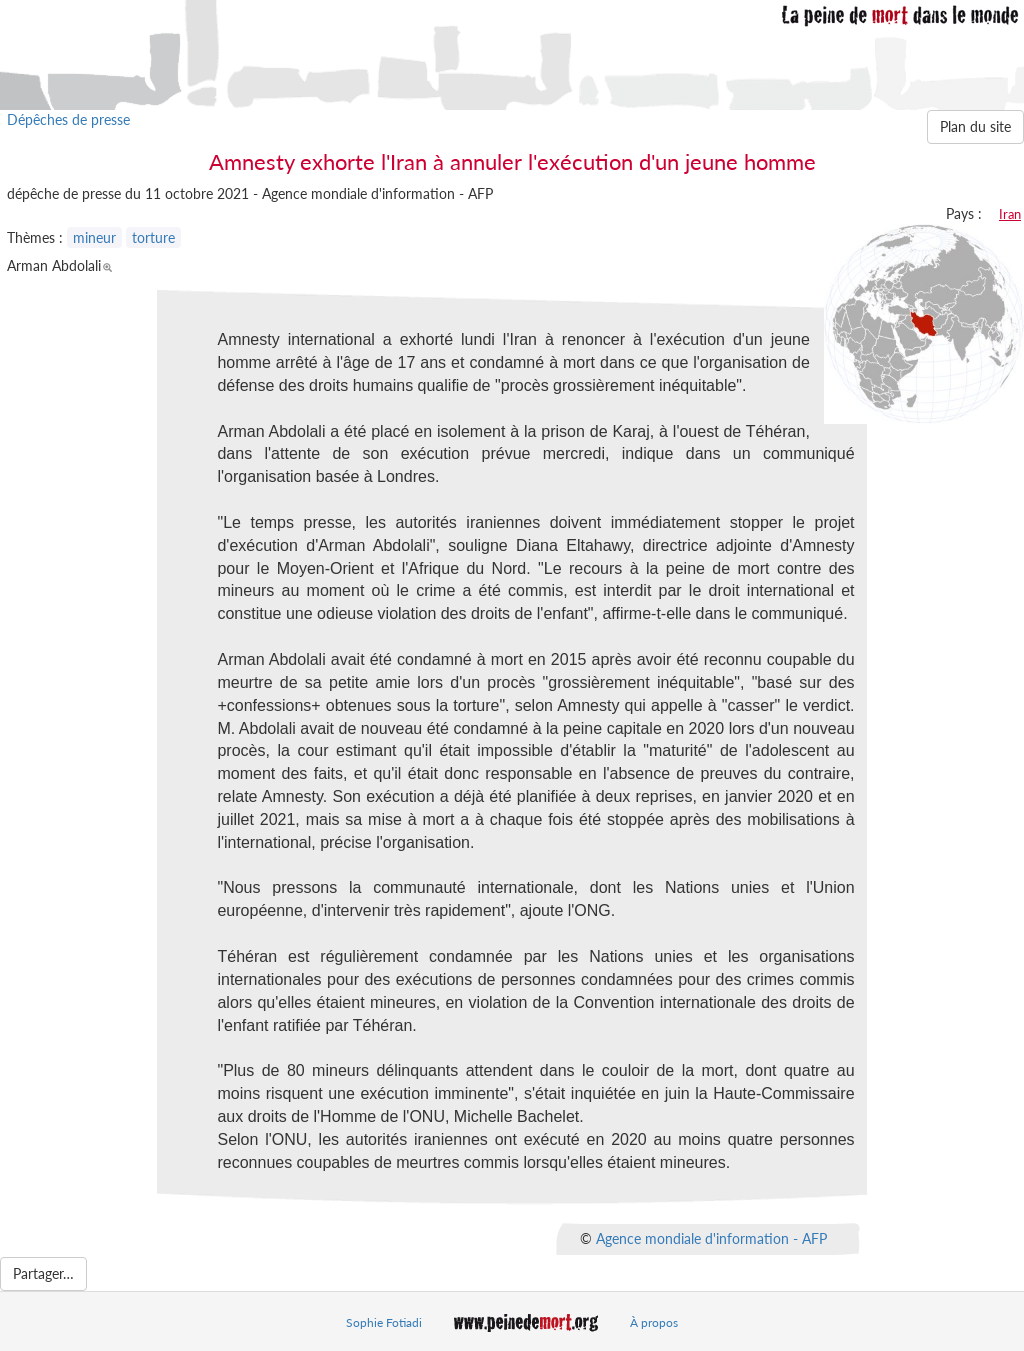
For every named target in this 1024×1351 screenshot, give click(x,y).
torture (153, 237)
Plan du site (975, 126)
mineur (94, 237)
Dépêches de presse (68, 119)
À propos (654, 1322)
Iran (1010, 214)
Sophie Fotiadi (384, 1322)
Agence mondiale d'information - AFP (711, 1238)
